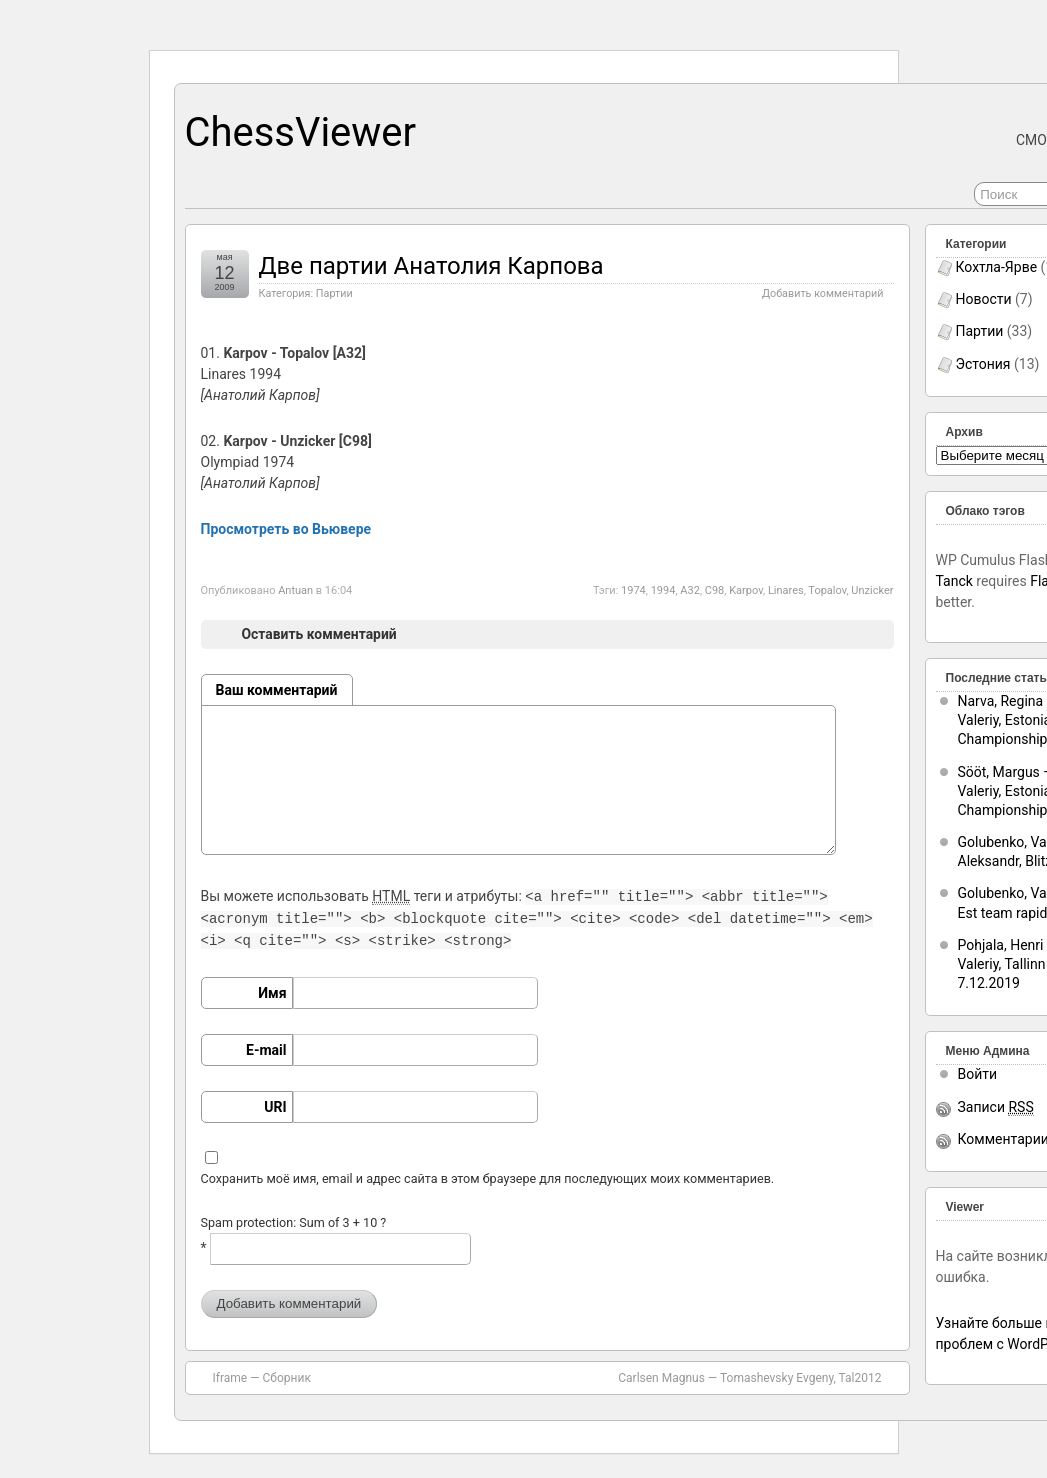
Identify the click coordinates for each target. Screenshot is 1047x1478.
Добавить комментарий (823, 293)
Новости (984, 299)
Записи (996, 1107)
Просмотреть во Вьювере (286, 529)
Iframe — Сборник (262, 1378)
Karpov (746, 590)
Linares (786, 590)
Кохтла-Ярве (997, 267)
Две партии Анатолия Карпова (431, 266)
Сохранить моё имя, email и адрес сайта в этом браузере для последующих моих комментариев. (488, 1178)
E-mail (266, 1050)
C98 (715, 590)
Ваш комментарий (277, 690)
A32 (690, 590)
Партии (334, 293)
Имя (272, 993)
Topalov (827, 590)
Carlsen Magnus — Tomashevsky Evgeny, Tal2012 (749, 1378)
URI (275, 1107)
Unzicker (872, 590)
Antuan (295, 590)
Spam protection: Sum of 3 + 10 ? (294, 1222)
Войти (978, 1074)
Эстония (983, 364)
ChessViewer (301, 132)
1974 (633, 590)
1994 (663, 590)
